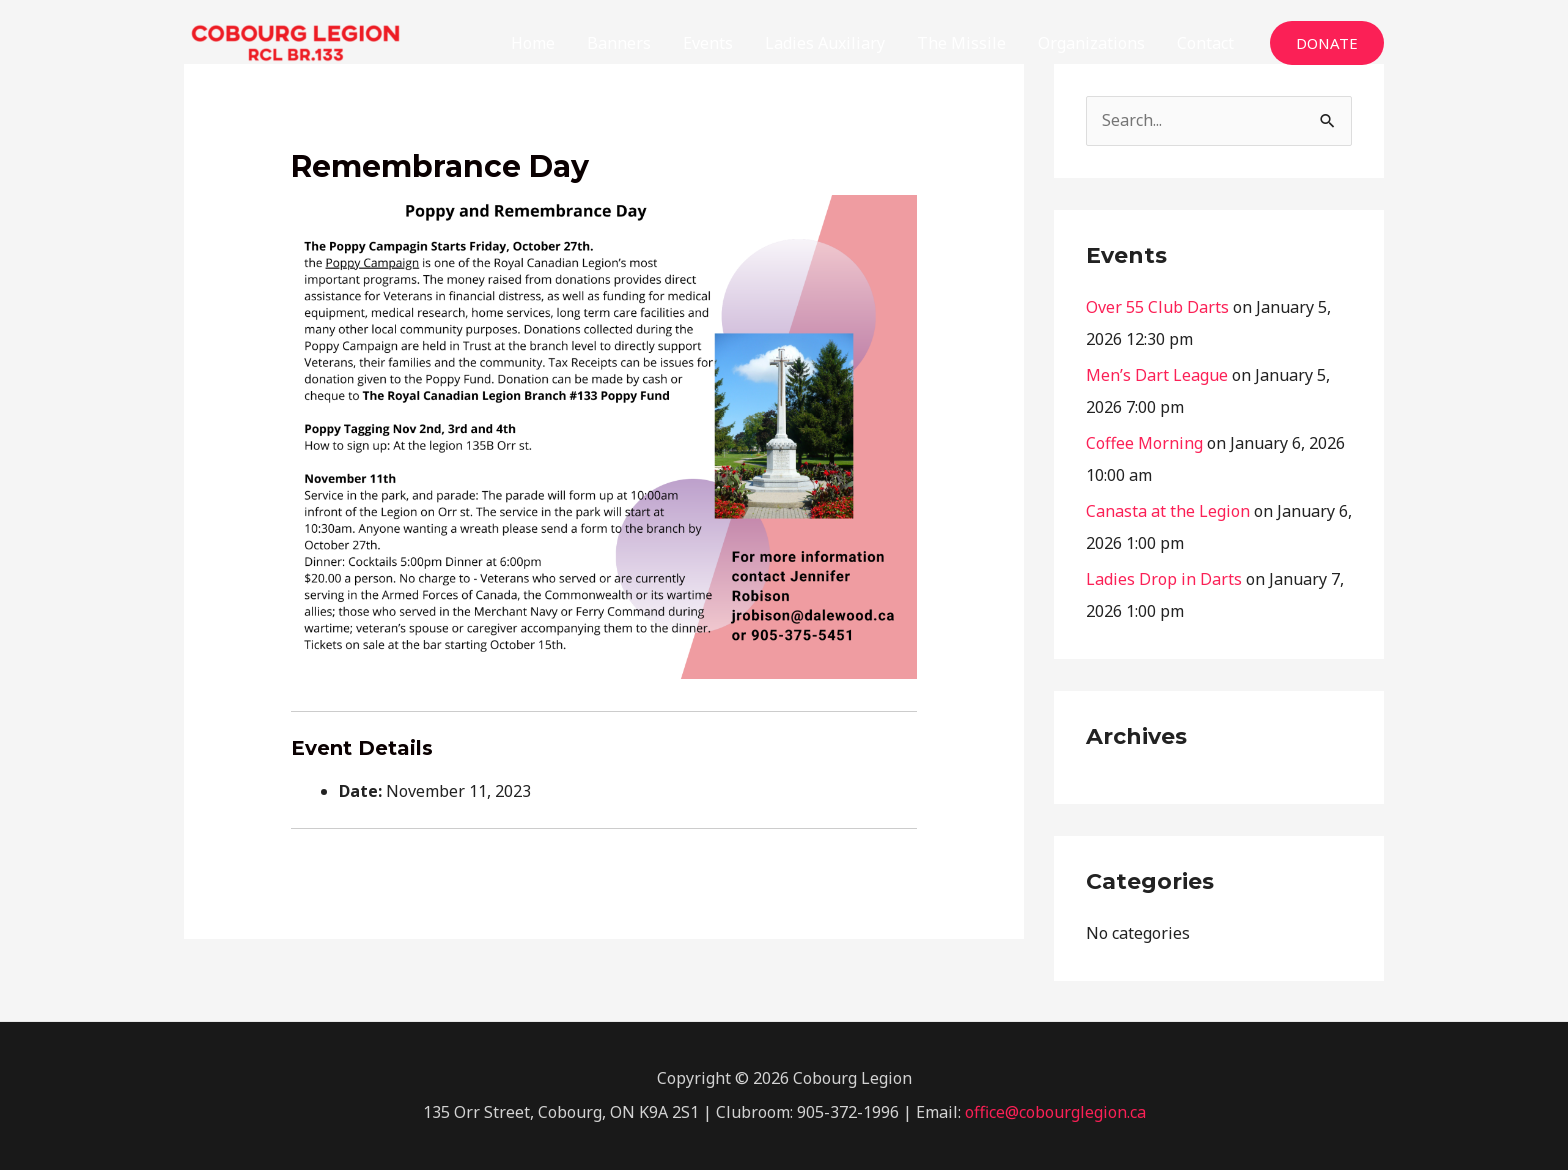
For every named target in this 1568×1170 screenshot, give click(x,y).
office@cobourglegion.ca (1055, 1112)
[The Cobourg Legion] (295, 41)
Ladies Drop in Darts (1164, 579)
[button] (1327, 43)
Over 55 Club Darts (1157, 307)
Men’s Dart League (1157, 375)
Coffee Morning (1144, 443)
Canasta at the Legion (1168, 511)
